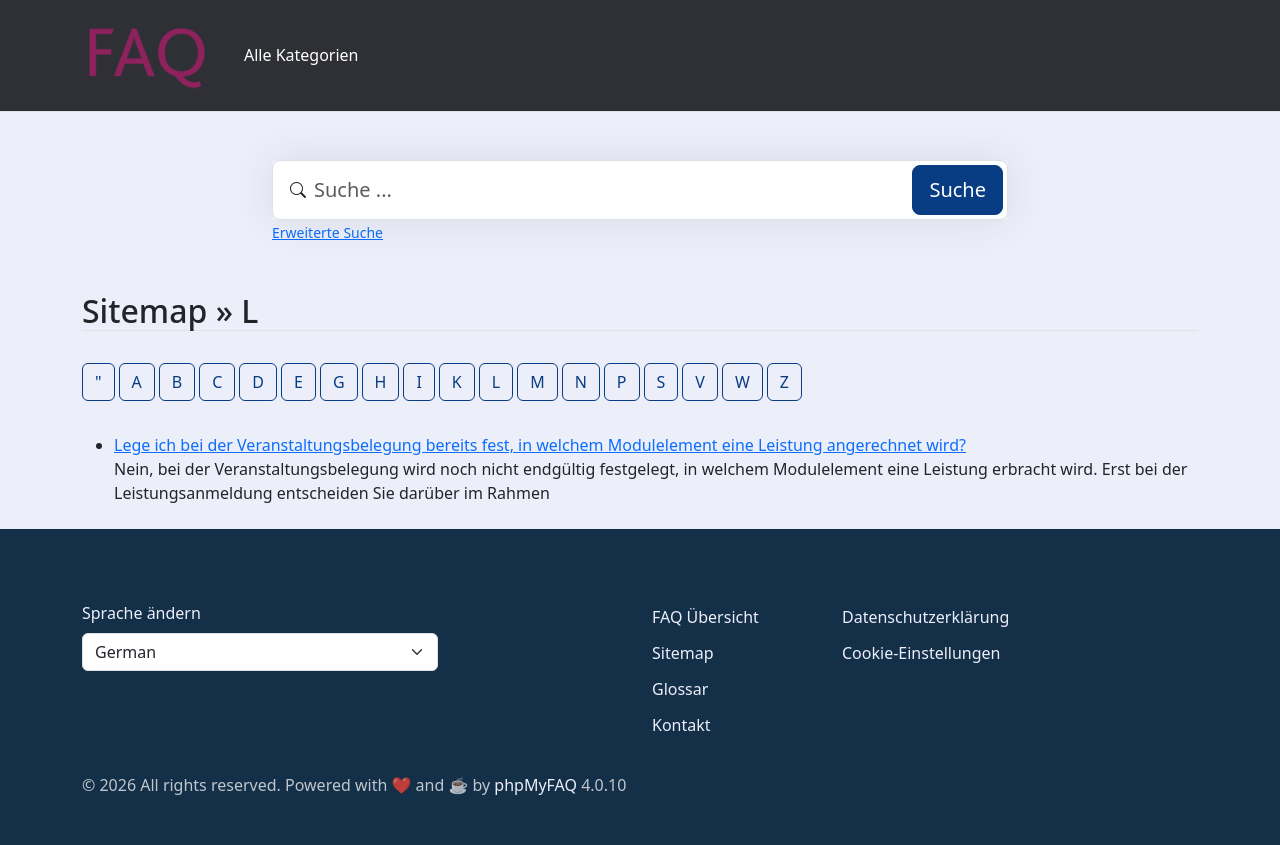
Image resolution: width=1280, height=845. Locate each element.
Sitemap (683, 653)
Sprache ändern (141, 613)
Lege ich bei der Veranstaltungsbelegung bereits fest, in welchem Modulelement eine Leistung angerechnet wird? (540, 445)
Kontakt (681, 725)
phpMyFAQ (535, 785)
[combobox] (640, 190)
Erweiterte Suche (327, 232)
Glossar (680, 689)
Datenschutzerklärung (925, 617)
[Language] (260, 652)
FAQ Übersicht (705, 617)
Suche (957, 189)
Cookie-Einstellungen (921, 653)
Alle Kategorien (301, 55)
